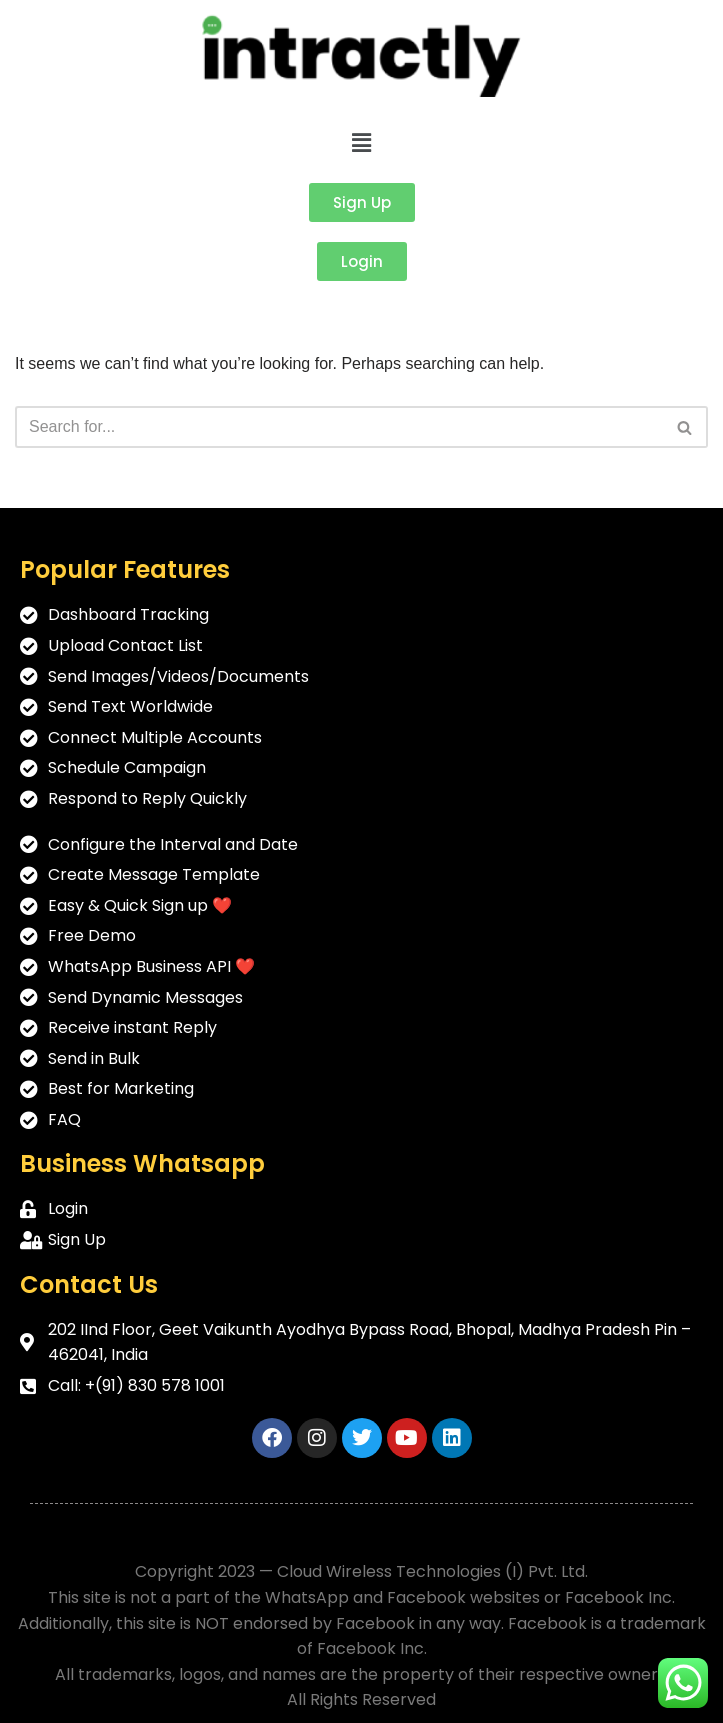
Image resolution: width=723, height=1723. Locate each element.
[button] (361, 143)
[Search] (339, 427)
